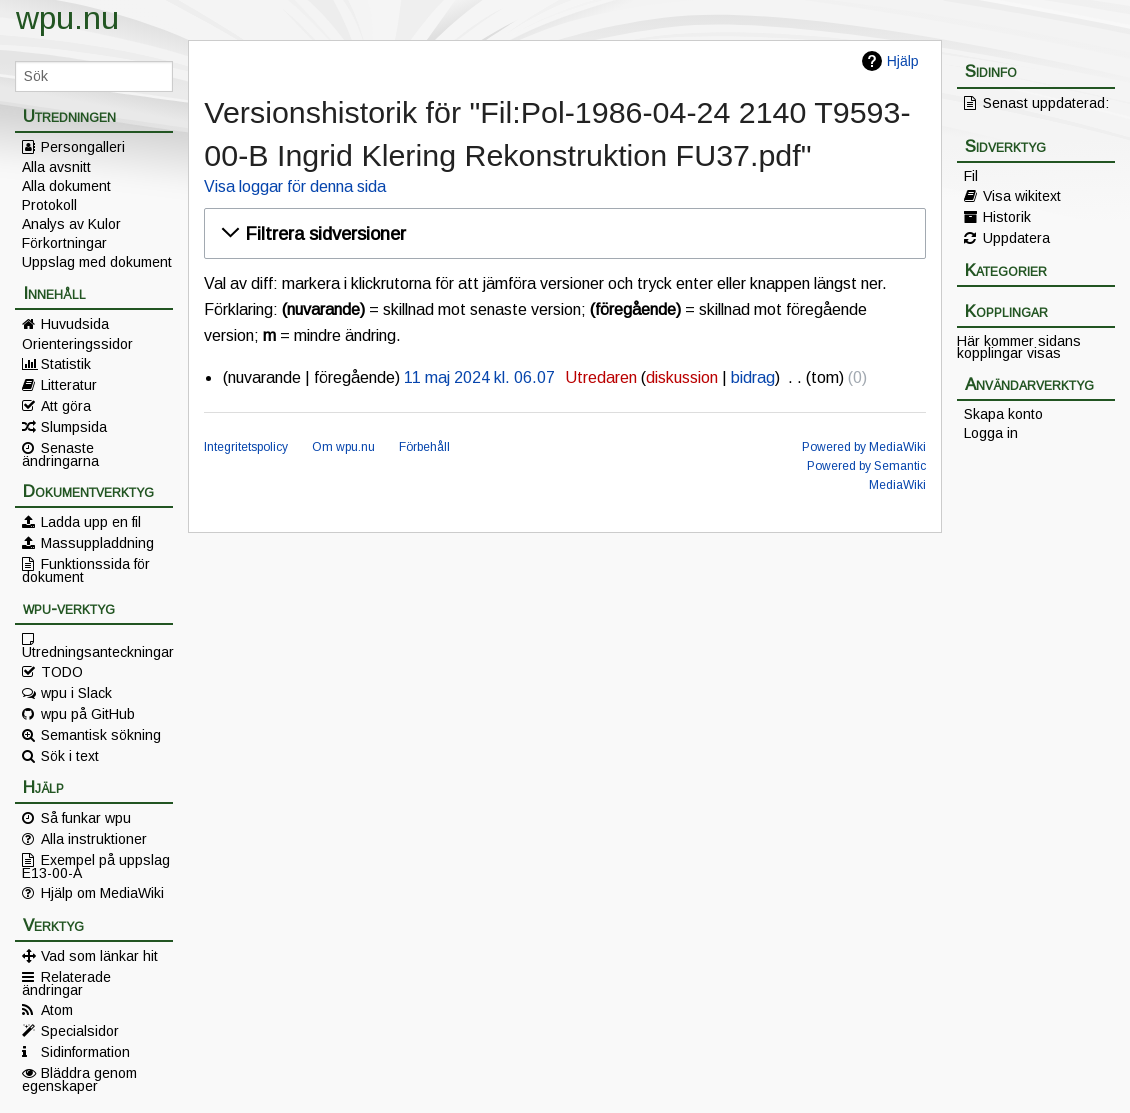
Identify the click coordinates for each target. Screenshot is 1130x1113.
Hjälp (903, 61)
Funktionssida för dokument (86, 570)
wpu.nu (67, 18)
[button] (561, 234)
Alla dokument (66, 186)
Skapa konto (1003, 414)
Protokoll (49, 205)
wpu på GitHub (88, 714)
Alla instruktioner (94, 839)
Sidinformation (85, 1052)
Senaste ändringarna (60, 454)
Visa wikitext (1022, 196)
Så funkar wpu (86, 818)
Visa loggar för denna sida (295, 186)
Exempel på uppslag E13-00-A (96, 866)
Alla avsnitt (56, 167)
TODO (62, 672)
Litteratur (69, 385)
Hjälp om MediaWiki (102, 893)
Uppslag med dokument (97, 262)
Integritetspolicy (246, 447)
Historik (1007, 217)
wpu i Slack (76, 693)
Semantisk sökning (101, 735)
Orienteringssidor (77, 344)
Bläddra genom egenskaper (79, 1079)
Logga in (991, 433)
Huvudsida (75, 324)
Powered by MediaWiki (864, 447)
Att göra (66, 406)
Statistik (66, 364)
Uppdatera (1016, 238)
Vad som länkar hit (99, 956)
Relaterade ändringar (66, 983)
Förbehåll (424, 447)
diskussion (682, 377)
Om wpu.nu (343, 447)
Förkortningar (64, 243)
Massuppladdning (97, 543)
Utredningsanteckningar (97, 651)
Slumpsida (74, 427)
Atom (57, 1010)
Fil (971, 176)
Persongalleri (83, 147)
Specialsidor (80, 1031)
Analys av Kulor (71, 224)
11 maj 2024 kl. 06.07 (479, 377)
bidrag (753, 377)
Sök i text (70, 756)
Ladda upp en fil (91, 522)
